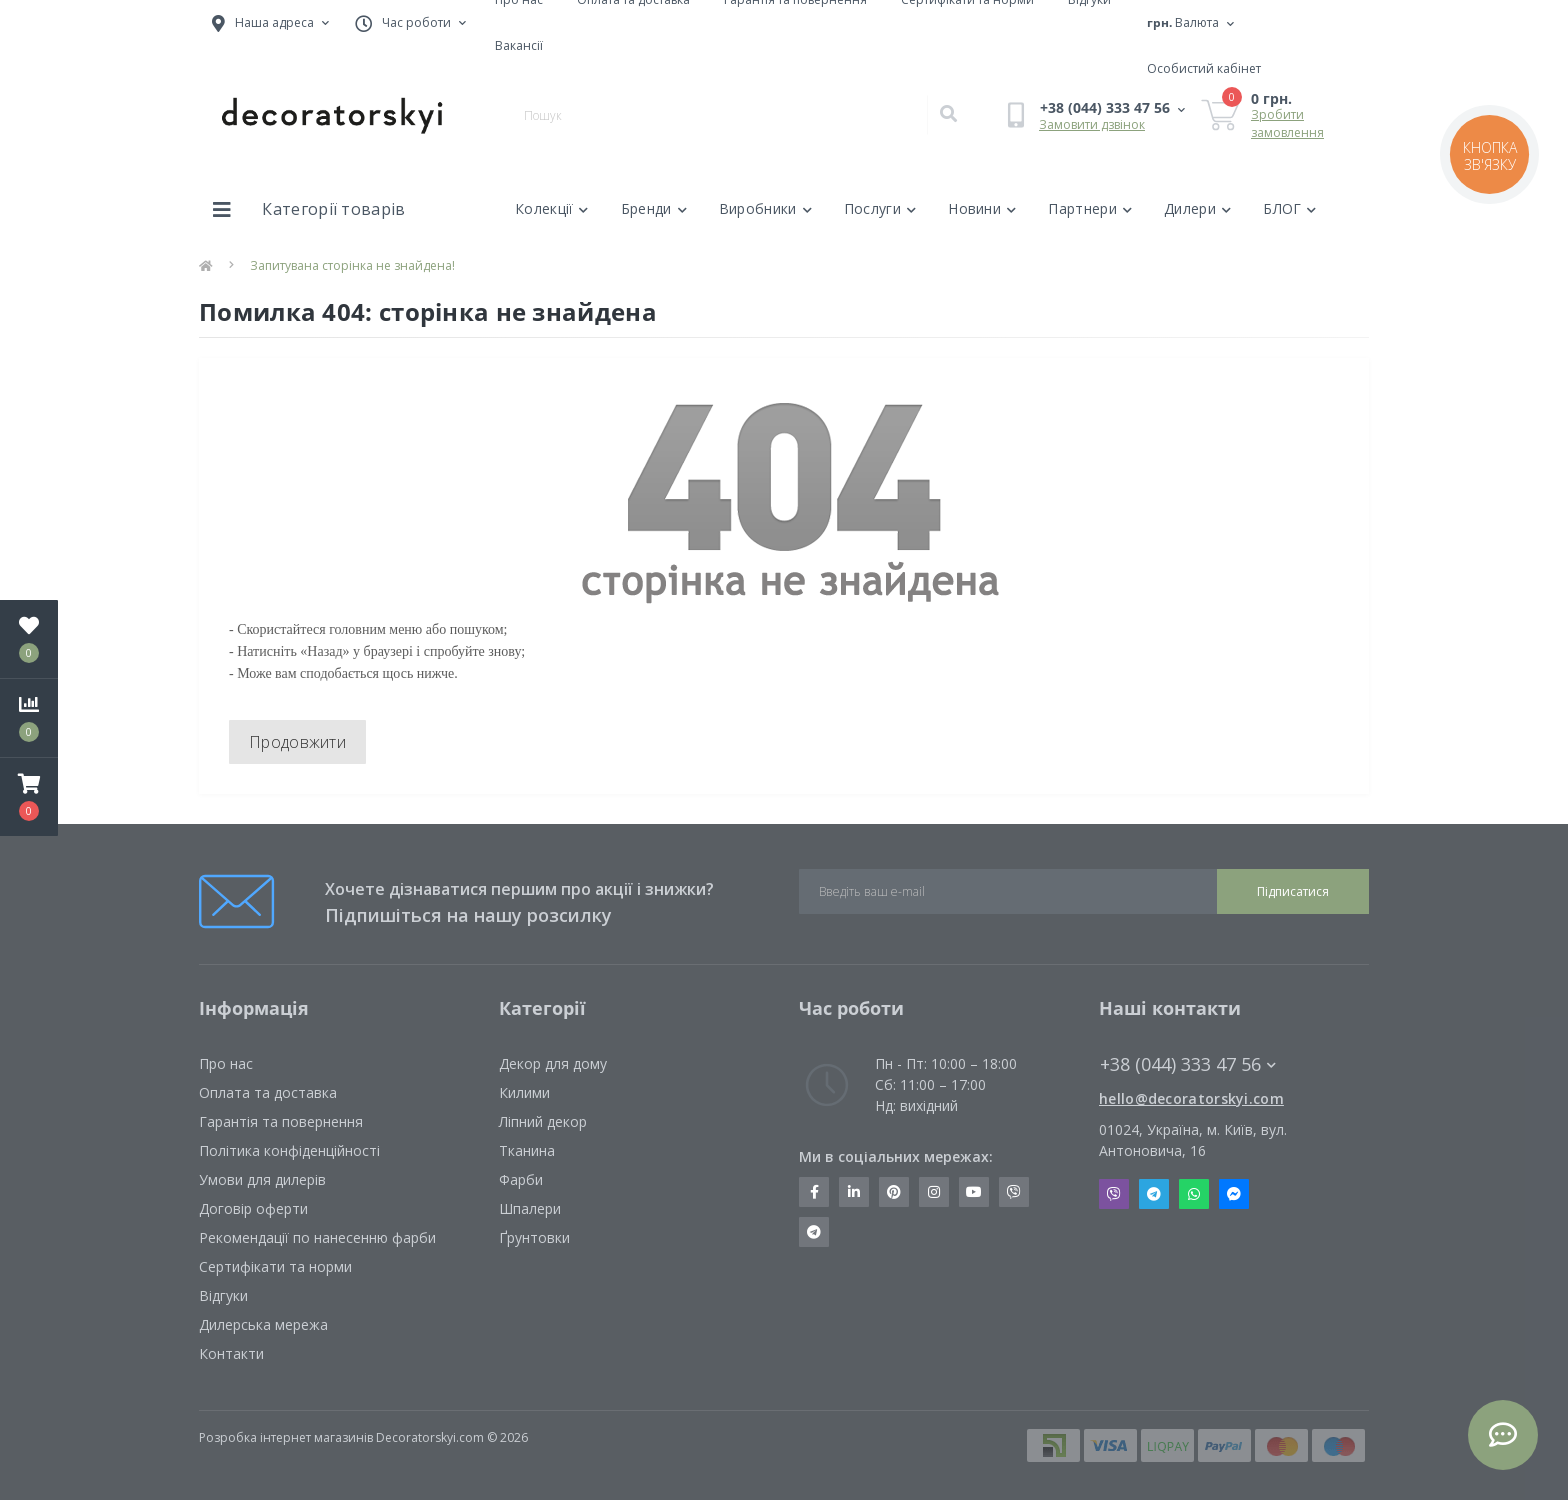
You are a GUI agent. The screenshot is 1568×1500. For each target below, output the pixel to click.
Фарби (521, 1179)
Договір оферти (253, 1208)
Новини (982, 208)
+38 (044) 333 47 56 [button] (1188, 1064)
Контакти (231, 1353)
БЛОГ (1290, 208)
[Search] (948, 115)
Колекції (552, 208)
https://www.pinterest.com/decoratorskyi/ (894, 1192)
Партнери (1090, 208)
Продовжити (297, 742)
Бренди (654, 208)
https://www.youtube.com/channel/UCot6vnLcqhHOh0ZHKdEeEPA (974, 1192)
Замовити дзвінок (1092, 124)
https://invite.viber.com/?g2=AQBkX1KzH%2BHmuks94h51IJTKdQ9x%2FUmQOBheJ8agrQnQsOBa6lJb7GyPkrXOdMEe (1014, 1192)
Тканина (527, 1150)
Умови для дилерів (262, 1179)
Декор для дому (553, 1063)
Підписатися (1293, 891)
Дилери (1197, 208)
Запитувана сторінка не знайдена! (352, 265)
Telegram (1154, 1194)
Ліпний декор (543, 1121)
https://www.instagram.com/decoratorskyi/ (934, 1192)
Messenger (1234, 1194)
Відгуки (223, 1295)
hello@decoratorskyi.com (1191, 1098)
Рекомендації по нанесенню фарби (317, 1237)
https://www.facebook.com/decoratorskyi (814, 1192)
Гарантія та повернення (281, 1121)
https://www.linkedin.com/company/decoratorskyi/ (854, 1192)
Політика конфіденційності (289, 1150)
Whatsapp (1194, 1194)
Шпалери (530, 1208)
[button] (29, 797)
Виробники (765, 208)
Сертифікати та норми (275, 1266)
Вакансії (519, 45)
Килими (524, 1092)
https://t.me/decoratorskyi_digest (814, 1232)
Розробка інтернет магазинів (286, 1437)
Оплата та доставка (268, 1092)
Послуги (880, 208)
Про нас (226, 1063)
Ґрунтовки (534, 1237)
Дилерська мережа (263, 1324)
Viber (1114, 1194)
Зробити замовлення (1287, 123)
